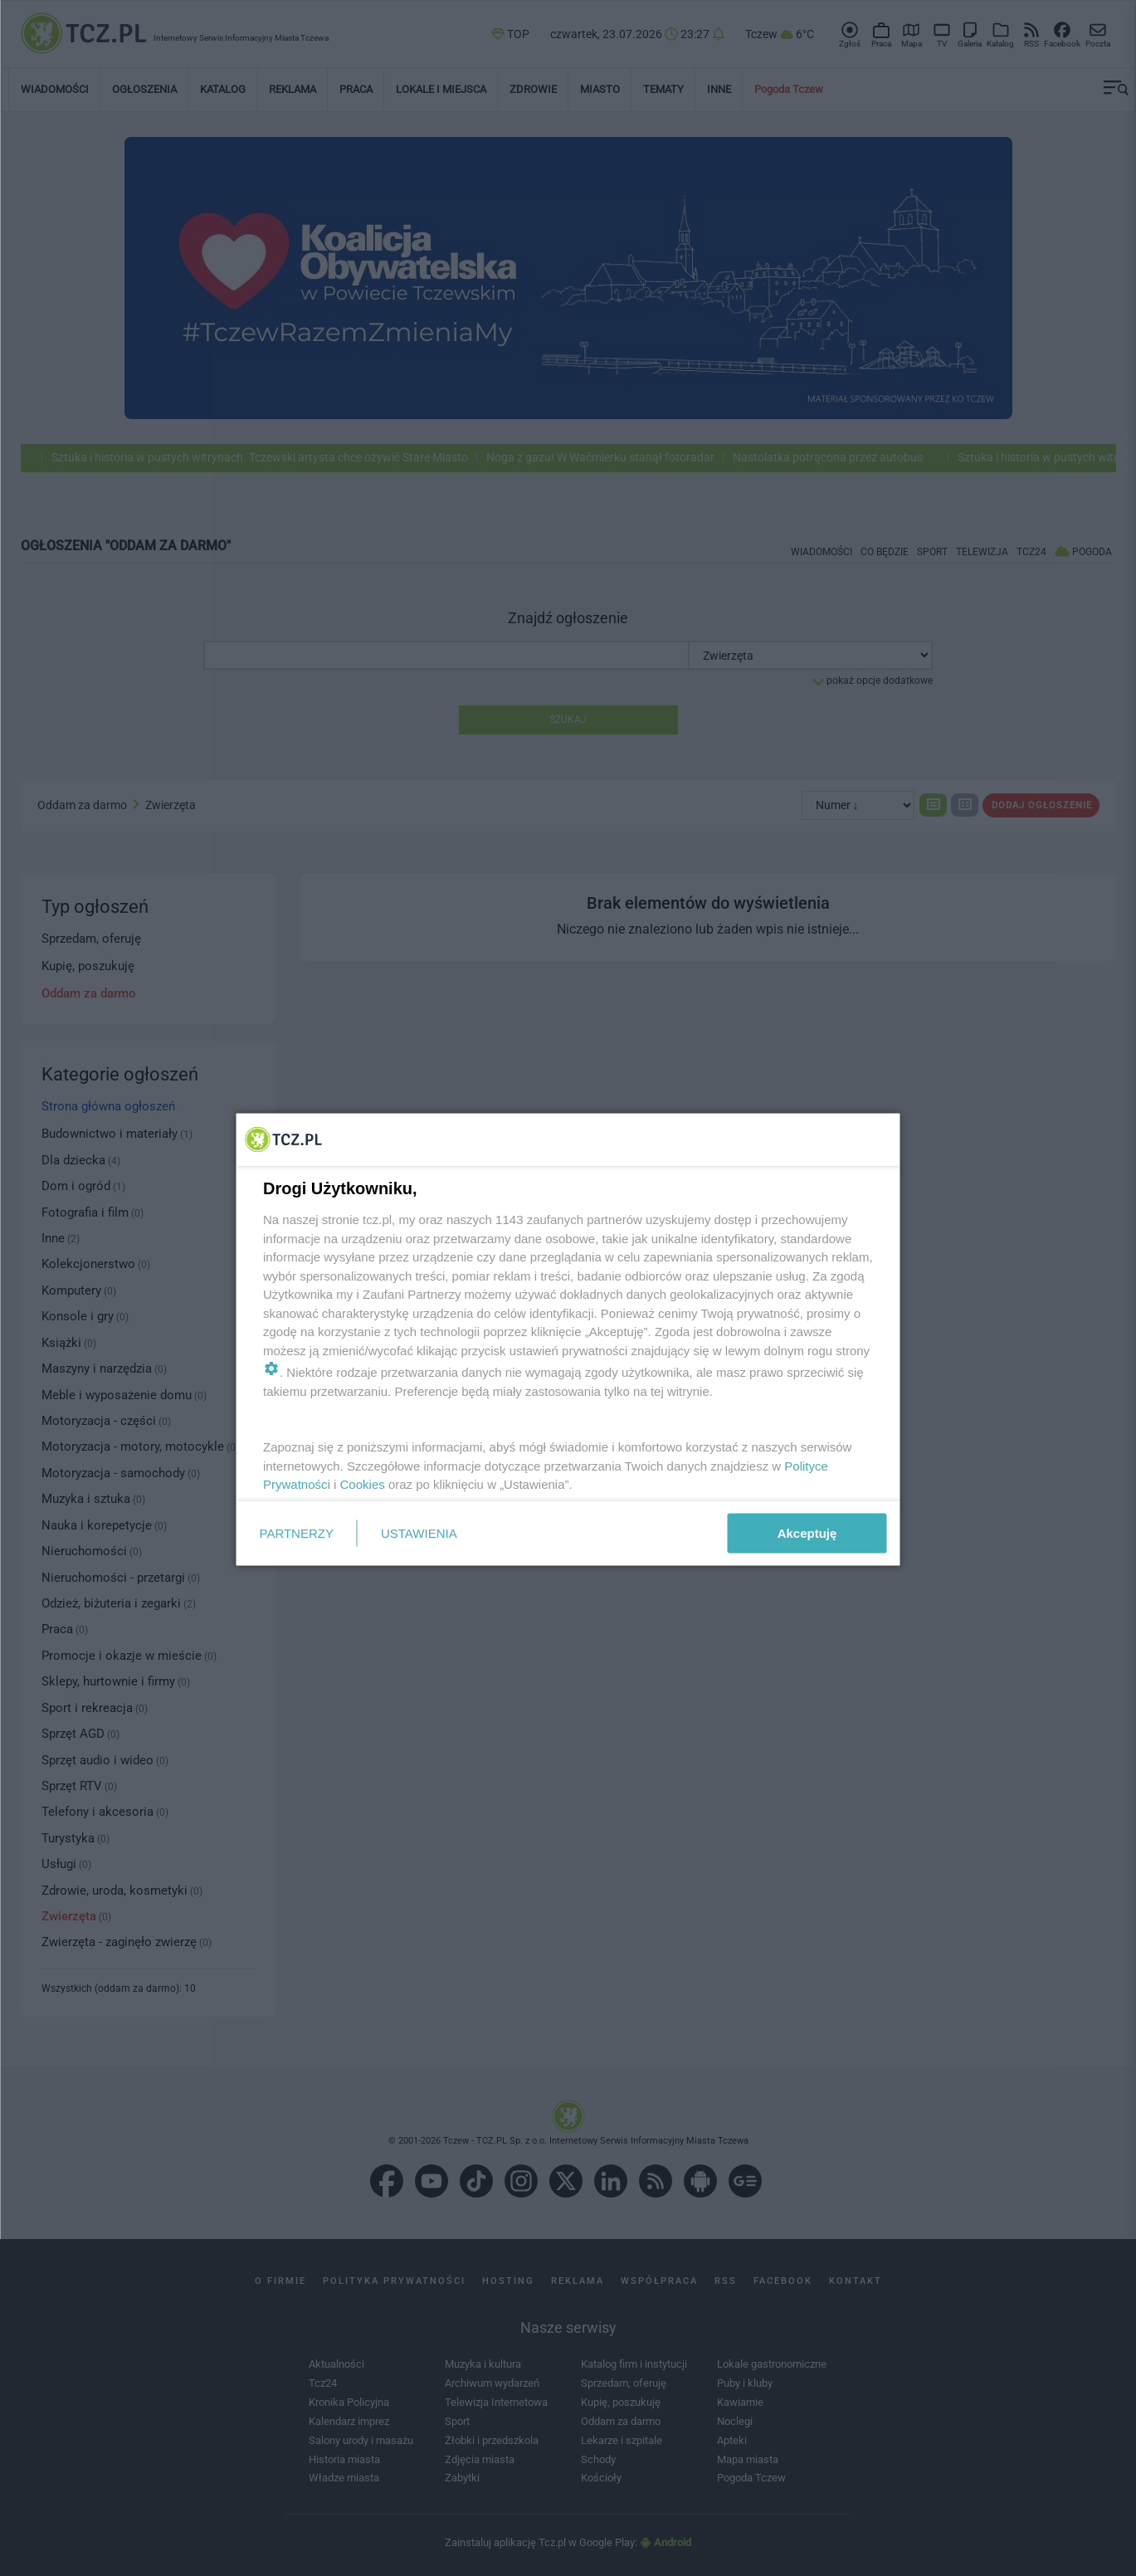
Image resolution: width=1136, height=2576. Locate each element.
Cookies (361, 1484)
